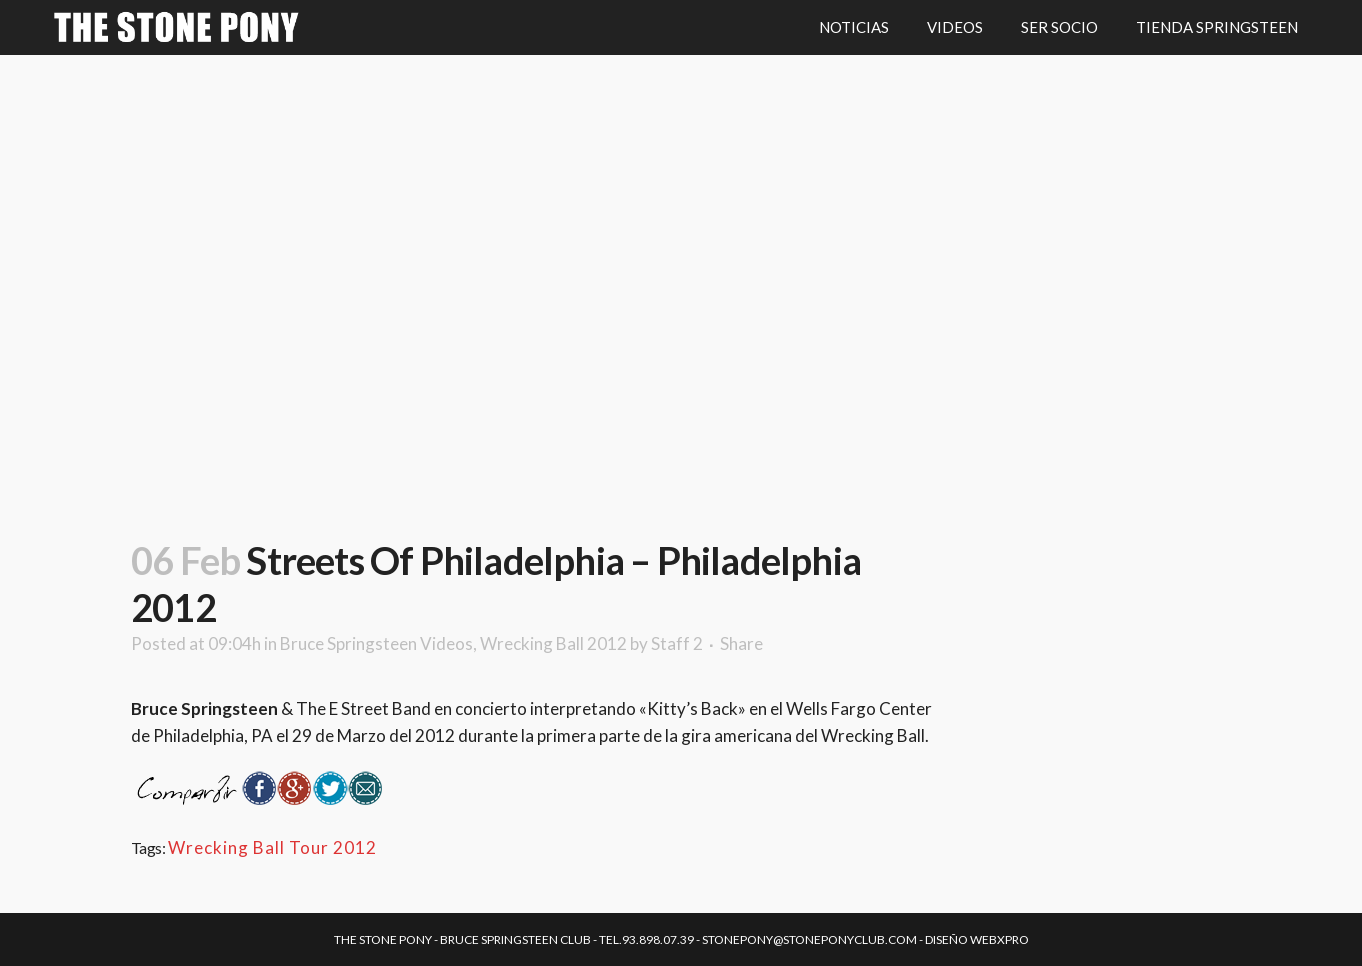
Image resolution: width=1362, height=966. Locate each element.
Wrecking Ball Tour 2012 (272, 847)
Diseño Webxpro (977, 939)
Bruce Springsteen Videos (376, 643)
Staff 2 (677, 643)
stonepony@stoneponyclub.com (809, 939)
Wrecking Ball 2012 (553, 643)
